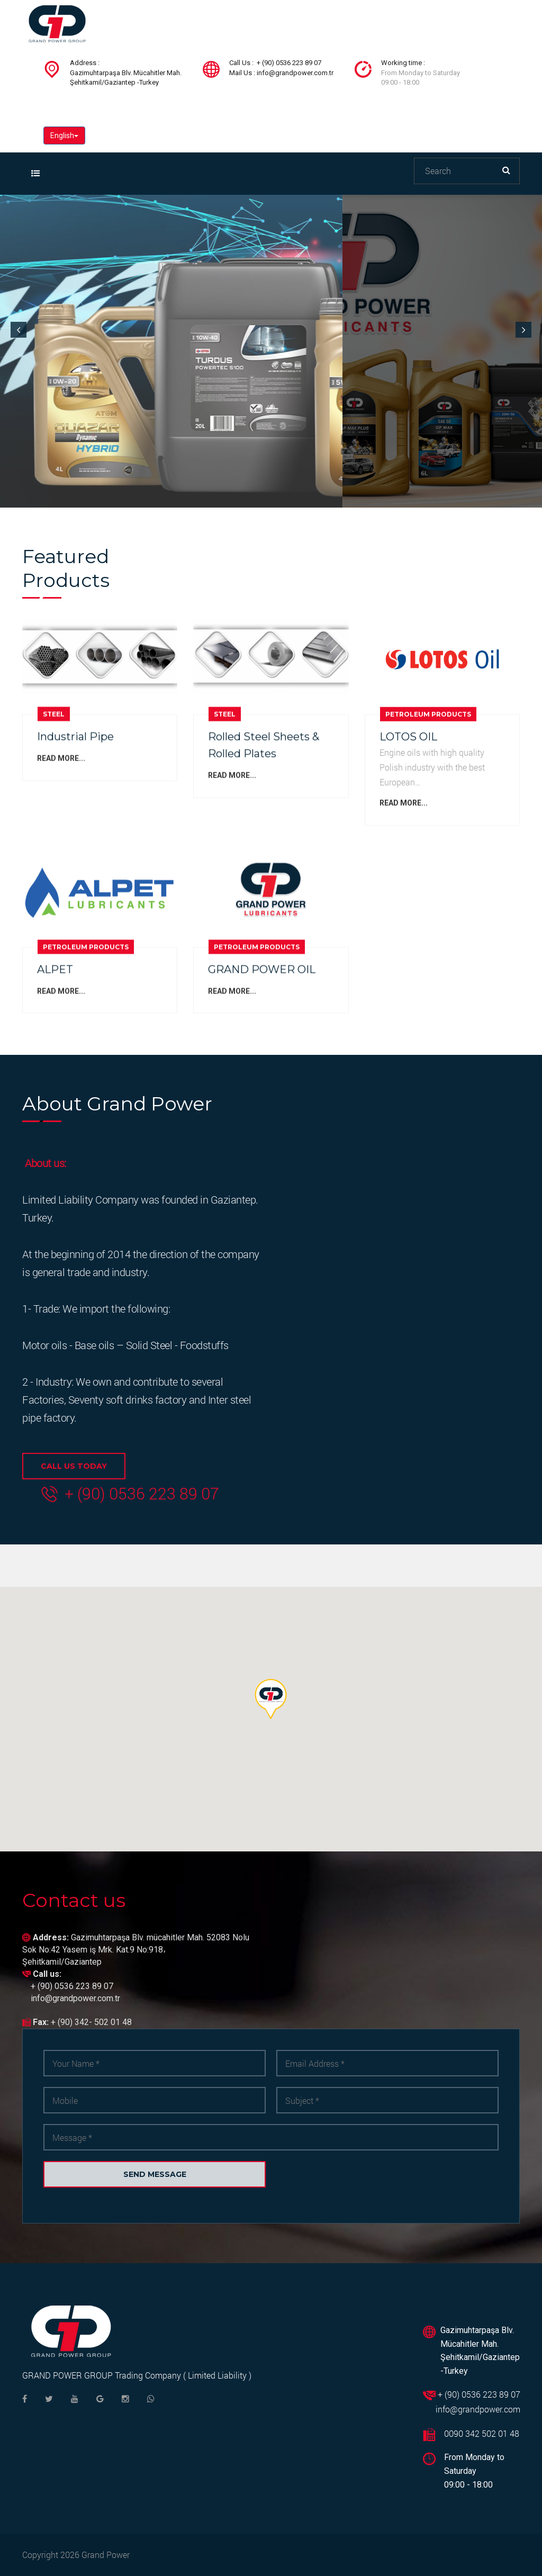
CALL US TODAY (74, 1466)
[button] (271, 1699)
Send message (154, 2174)
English (64, 135)
